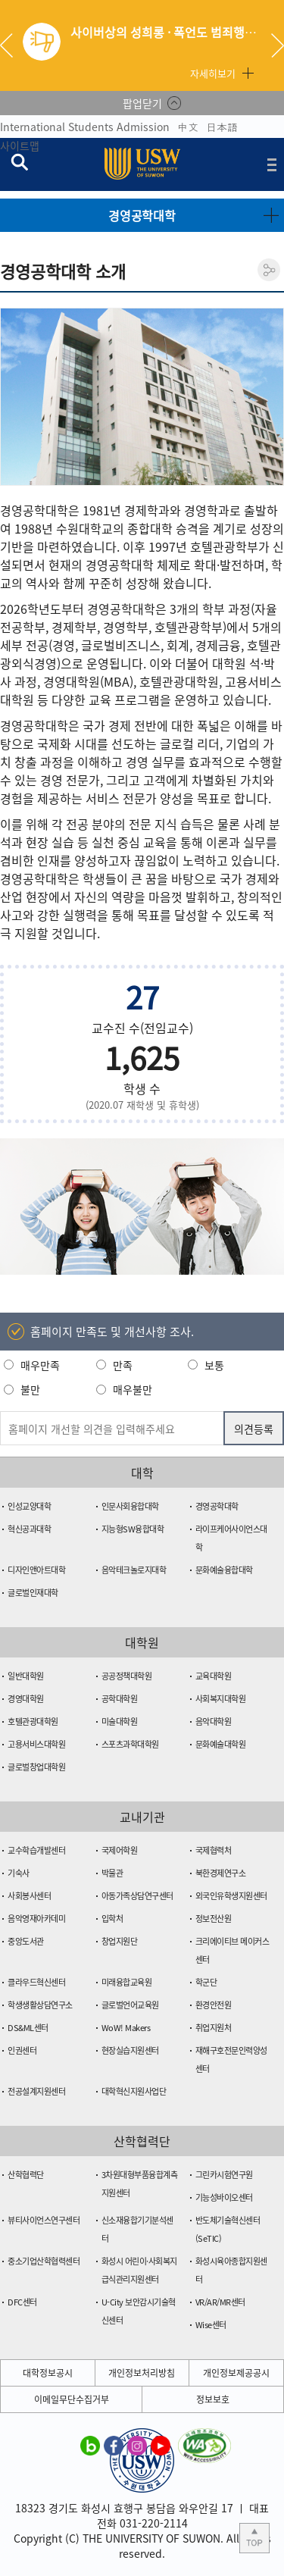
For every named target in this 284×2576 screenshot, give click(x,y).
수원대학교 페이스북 (113, 2445)
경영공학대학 (217, 1506)
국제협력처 (213, 1850)
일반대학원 (26, 1676)
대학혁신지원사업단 (134, 2091)
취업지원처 (213, 2027)
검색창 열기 (19, 161)
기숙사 (19, 1873)
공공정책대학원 (126, 1676)
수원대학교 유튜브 (160, 2445)
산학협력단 (26, 2174)
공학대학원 (119, 1698)
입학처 (112, 1918)
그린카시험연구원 (224, 2174)
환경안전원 (213, 2005)
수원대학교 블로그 (90, 2445)
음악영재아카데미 (36, 1918)
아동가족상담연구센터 (137, 1895)
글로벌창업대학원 (36, 1767)
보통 (214, 1365)
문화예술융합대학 (224, 1569)
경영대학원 (26, 1698)
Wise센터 (210, 2324)
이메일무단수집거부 (71, 2399)
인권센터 (22, 2050)
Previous (12, 45)
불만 (30, 1389)
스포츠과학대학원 (130, 1744)
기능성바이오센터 (224, 2197)
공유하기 (268, 269)
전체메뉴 (271, 164)
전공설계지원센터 (36, 2091)
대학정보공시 (48, 2373)
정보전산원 (213, 1918)
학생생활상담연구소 (40, 2005)
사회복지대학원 (220, 1698)
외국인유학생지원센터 (231, 1895)
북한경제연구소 (220, 1873)
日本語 (222, 126)
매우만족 (40, 1365)
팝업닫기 (142, 103)
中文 (187, 126)
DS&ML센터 (28, 2027)
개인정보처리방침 (141, 2373)
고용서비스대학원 (36, 1744)
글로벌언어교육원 (130, 2005)
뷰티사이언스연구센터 (44, 2220)
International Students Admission (85, 126)
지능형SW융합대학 (132, 1529)
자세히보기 (213, 73)
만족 (123, 1365)
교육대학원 (213, 1676)
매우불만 (132, 1389)
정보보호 (212, 2399)
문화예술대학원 (220, 1744)
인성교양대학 (29, 1506)
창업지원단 (119, 1941)
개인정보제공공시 (236, 2373)
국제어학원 (119, 1850)
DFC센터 (22, 2302)
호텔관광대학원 (33, 1721)
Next (277, 45)
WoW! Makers (126, 2027)
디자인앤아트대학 (36, 1569)
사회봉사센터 (29, 1895)
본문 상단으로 (254, 2538)
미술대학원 (119, 1721)
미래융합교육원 (126, 1982)
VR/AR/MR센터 (220, 2302)
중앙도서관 (26, 1941)
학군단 (206, 1982)
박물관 (112, 1873)
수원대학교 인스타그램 (137, 2445)
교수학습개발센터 (36, 1850)
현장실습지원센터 (130, 2050)
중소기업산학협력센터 (44, 2261)
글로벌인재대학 (33, 1592)
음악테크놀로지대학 (134, 1569)
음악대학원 (213, 1721)
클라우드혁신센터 (36, 1982)
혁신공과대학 (29, 1529)
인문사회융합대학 (130, 1506)
